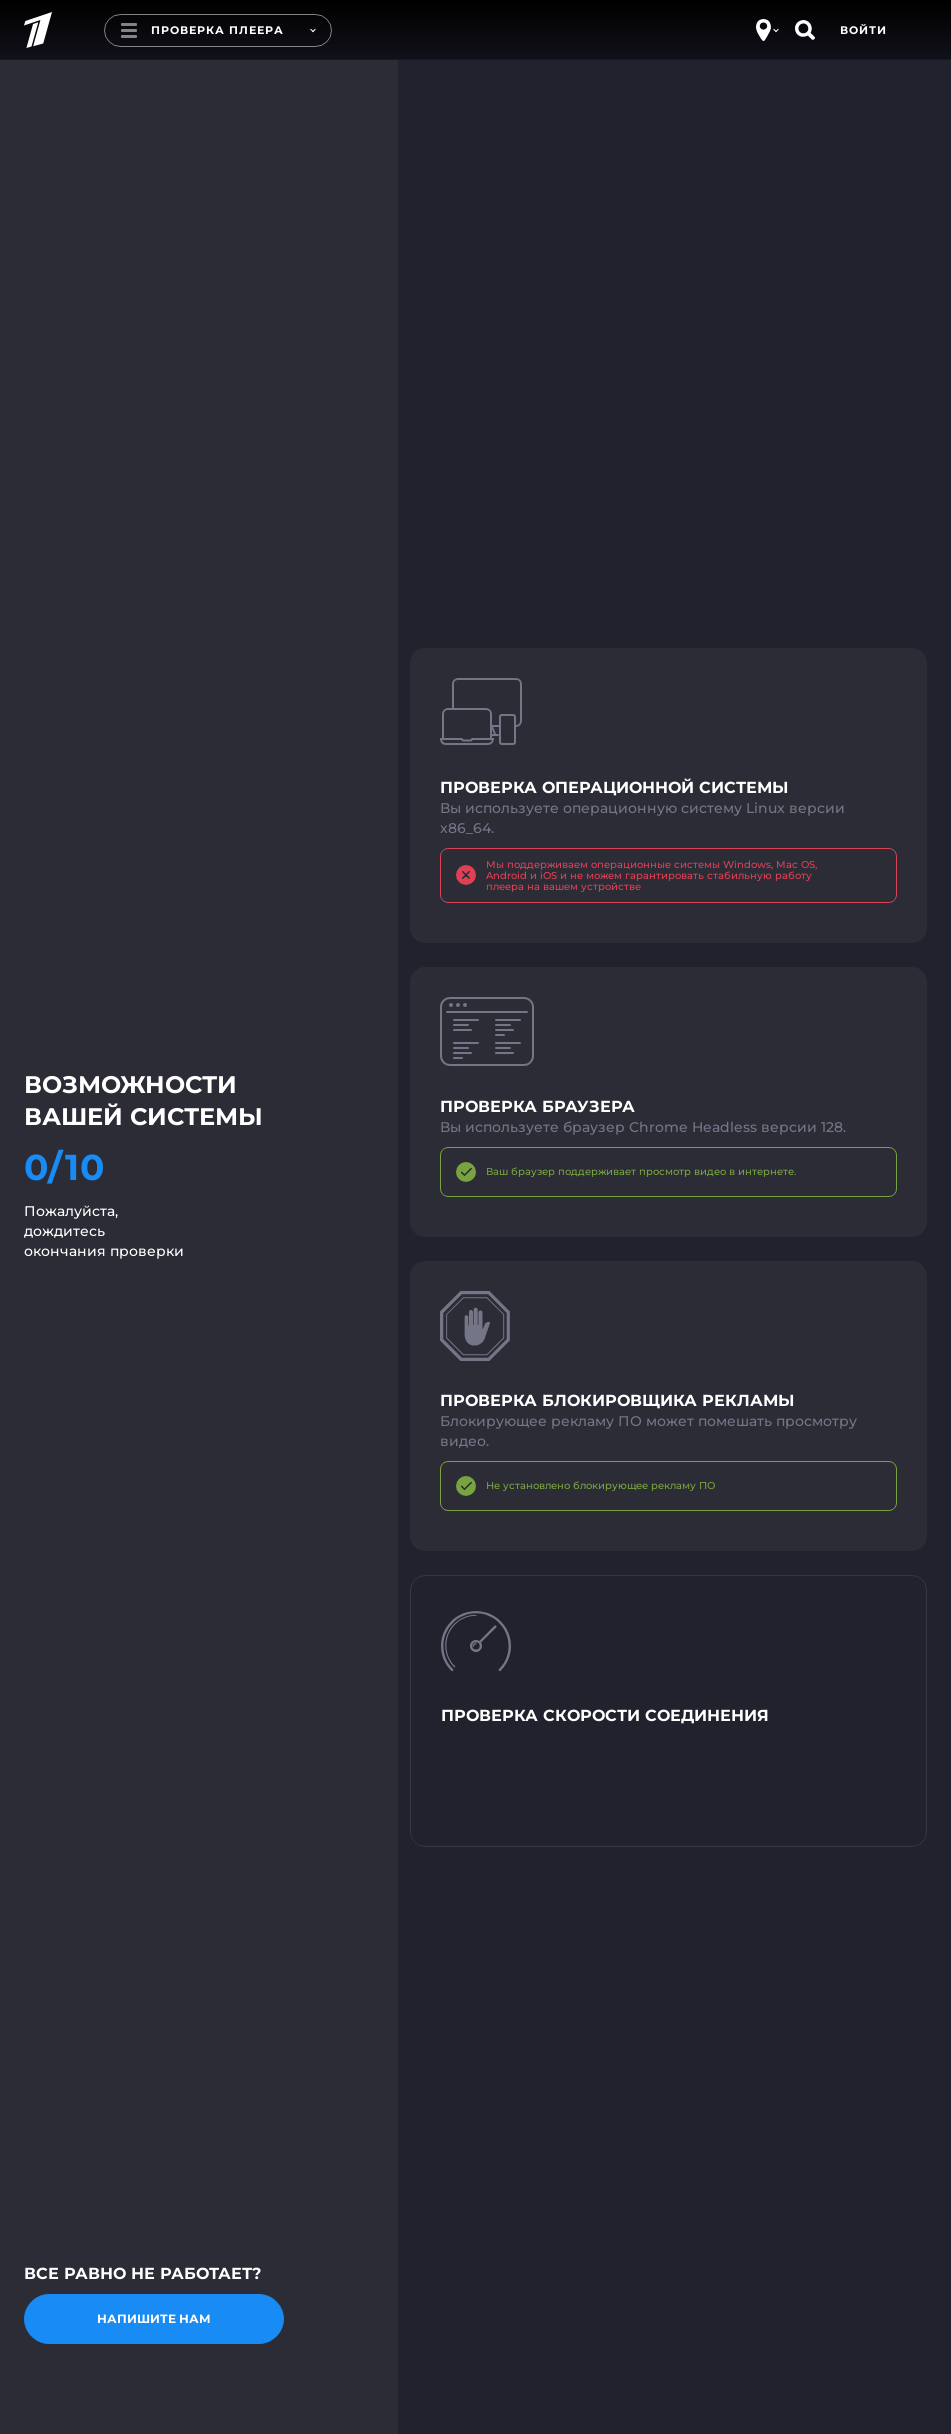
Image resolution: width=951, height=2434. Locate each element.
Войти (863, 30)
